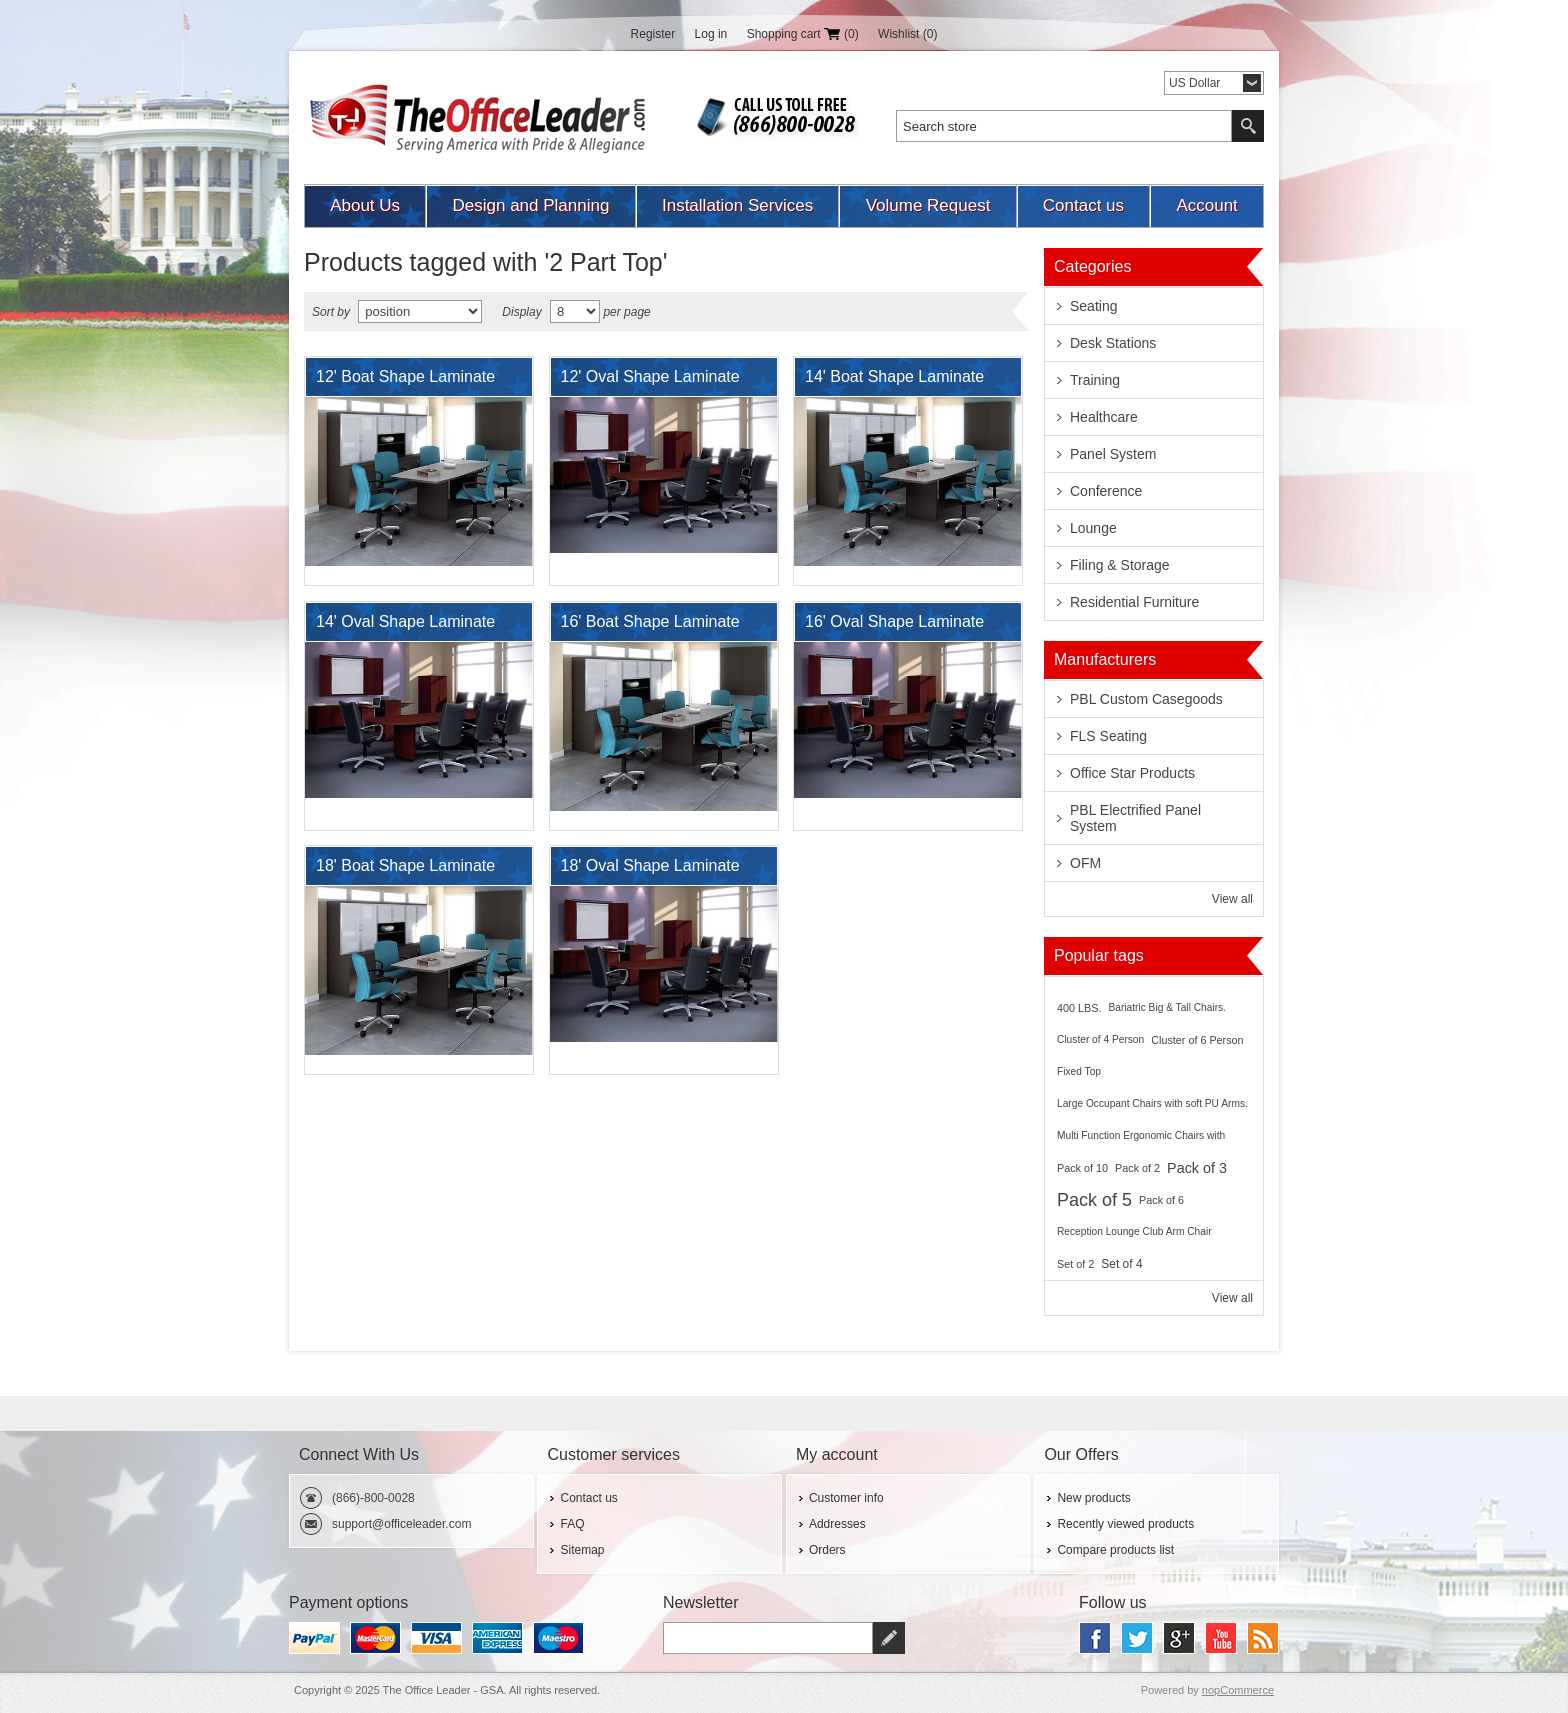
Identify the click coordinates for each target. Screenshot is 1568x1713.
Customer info (846, 1498)
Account (1206, 205)
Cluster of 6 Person (1197, 1040)
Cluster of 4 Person (1100, 1039)
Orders (827, 1550)
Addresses (837, 1524)
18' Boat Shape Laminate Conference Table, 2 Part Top (405, 871)
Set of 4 (1121, 1264)
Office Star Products (1132, 773)
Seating (1093, 306)
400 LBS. (1079, 1008)
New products (1093, 1498)
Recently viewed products (1125, 1524)
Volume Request (928, 205)
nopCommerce (1238, 1690)
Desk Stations (1113, 343)
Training (1095, 380)
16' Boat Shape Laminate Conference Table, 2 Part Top (650, 627)
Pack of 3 (1197, 1168)
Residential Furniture (1134, 602)
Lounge (1093, 528)
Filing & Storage (1120, 565)
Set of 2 (1075, 1264)
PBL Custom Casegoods (1146, 699)
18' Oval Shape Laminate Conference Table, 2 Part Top (650, 871)
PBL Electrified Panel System (1135, 818)
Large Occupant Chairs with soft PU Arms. (1152, 1103)
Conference (1106, 491)
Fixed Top (1079, 1071)
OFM (1085, 863)
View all (1232, 899)
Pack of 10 (1082, 1168)
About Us (365, 205)
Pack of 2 (1137, 1168)
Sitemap (582, 1550)
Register (653, 34)
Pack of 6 (1161, 1200)
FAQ (572, 1524)
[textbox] (1064, 126)
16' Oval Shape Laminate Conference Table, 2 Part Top (894, 627)
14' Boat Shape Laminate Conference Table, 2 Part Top (894, 382)
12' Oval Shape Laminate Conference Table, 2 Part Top (650, 382)
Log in (711, 34)
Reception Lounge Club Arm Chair (1134, 1231)
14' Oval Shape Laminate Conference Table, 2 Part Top (405, 627)
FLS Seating (1108, 736)
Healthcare (1104, 417)
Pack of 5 (1094, 1200)
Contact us (1083, 205)
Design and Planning (531, 205)
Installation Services (737, 205)
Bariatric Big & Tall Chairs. (1167, 1007)
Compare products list (1115, 1550)
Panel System (1113, 454)
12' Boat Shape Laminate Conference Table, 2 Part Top (405, 382)
